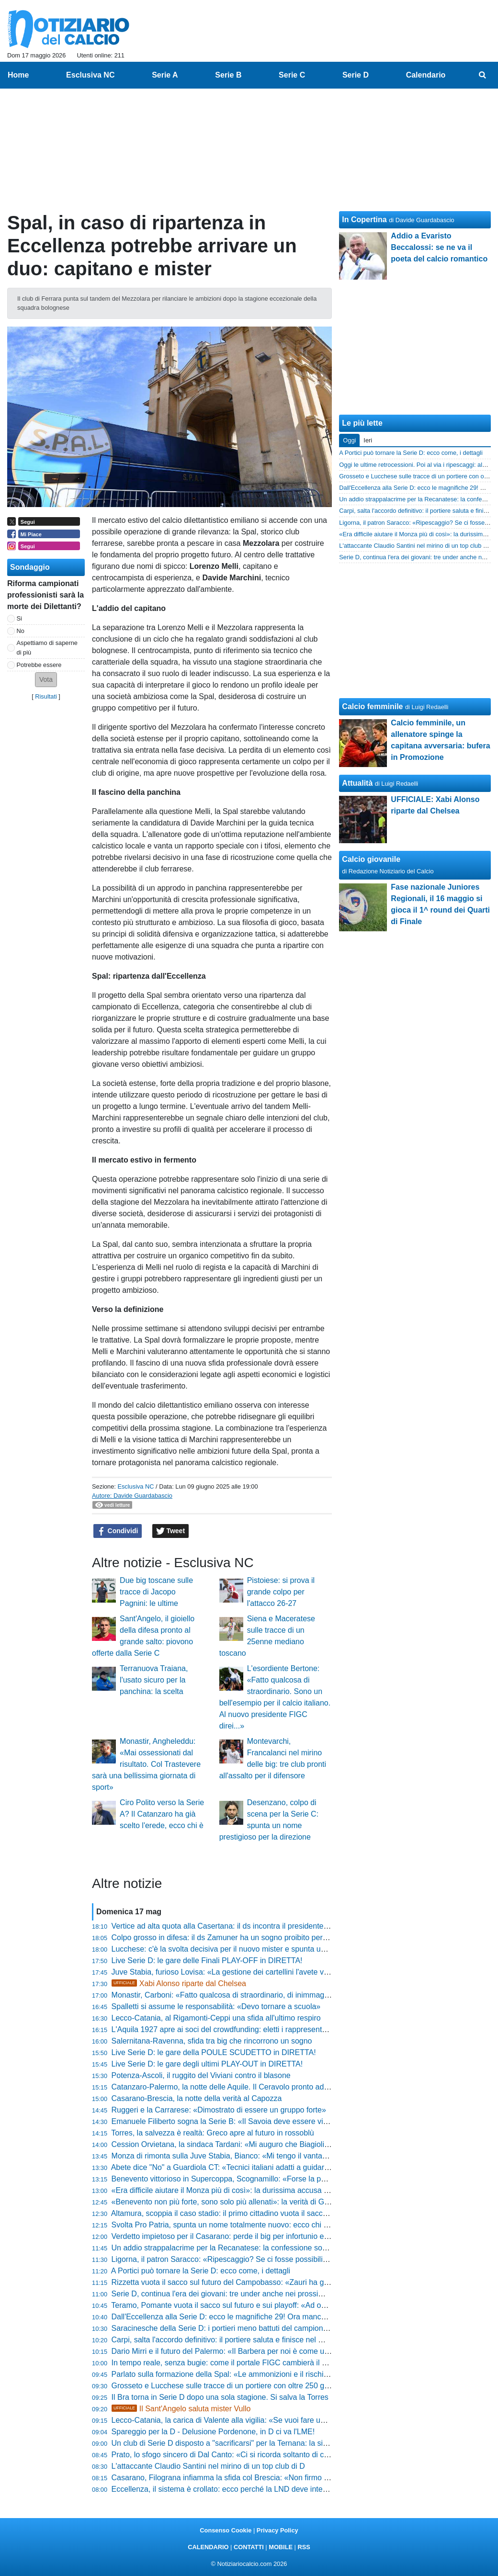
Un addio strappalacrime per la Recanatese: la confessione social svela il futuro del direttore (268, 2248)
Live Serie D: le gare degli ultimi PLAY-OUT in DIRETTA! (207, 2064)
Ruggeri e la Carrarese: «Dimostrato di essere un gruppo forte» (219, 2110)
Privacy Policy (277, 2530)
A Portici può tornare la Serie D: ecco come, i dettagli (200, 2271)
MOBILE (281, 2547)
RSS (303, 2547)
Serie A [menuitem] (165, 75)
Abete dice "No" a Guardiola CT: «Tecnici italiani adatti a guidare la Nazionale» (244, 2167)
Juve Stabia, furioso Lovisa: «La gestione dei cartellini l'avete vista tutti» (233, 1972)
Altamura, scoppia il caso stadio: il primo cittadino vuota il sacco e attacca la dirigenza (256, 2213)
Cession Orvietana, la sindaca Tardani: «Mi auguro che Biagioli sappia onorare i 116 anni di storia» (279, 2144)
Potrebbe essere (39, 664)
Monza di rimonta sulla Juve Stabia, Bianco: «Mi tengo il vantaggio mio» (234, 2156)
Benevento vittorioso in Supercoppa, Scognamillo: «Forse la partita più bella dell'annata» (262, 2179)
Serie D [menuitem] (355, 75)
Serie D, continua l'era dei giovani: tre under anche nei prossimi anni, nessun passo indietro (267, 2294)
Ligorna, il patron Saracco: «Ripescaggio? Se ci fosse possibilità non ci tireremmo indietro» (266, 2259)
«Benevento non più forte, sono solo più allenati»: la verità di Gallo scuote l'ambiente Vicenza (269, 2202)
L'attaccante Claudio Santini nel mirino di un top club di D (208, 2466)
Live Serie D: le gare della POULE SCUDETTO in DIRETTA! (214, 2052)
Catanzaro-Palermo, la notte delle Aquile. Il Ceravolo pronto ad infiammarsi (238, 2087)
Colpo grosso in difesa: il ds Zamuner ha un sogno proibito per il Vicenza (235, 1937)
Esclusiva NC (135, 1486)
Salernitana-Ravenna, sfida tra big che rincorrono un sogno (212, 2041)
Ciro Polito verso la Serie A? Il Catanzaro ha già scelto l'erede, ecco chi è (162, 1814)
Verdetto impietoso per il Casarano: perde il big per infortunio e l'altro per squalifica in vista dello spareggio (292, 2236)
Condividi (117, 1531)
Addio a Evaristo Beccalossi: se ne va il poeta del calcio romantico (439, 247)
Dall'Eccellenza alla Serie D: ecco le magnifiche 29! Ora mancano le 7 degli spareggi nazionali (271, 2317)
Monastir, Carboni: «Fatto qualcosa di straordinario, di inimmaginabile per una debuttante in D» (272, 1995)
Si (19, 618)
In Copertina (364, 219)
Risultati (46, 696)
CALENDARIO (208, 2547)
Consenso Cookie (225, 2530)
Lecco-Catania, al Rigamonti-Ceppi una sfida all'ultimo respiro (216, 2018)
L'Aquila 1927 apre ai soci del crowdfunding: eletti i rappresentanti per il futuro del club (258, 2029)
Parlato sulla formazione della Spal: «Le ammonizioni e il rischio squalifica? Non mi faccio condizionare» (288, 2374)
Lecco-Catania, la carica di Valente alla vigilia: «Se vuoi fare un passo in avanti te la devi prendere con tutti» (294, 2420)
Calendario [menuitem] (426, 75)
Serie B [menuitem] (228, 75)
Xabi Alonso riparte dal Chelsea (179, 1983)
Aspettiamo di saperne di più (47, 647)
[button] (46, 679)
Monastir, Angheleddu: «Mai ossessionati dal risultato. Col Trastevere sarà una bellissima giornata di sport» (146, 1764)
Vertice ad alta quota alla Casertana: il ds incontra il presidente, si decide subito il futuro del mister (277, 1926)
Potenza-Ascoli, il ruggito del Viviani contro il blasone (201, 2075)
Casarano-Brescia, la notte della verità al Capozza (197, 2098)
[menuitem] (482, 75)
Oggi (349, 440)
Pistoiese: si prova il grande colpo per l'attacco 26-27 (281, 1591)
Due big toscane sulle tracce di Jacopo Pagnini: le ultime (156, 1591)
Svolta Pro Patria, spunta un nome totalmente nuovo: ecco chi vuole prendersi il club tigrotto (267, 2225)
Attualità (357, 783)
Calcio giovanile (371, 859)
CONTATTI (249, 2547)
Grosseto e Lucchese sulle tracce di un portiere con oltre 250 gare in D (231, 2386)
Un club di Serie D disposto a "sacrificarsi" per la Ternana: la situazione (232, 2443)
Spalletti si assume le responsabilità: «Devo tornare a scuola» (216, 2006)
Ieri (367, 440)
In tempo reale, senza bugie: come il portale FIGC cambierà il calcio (226, 2363)
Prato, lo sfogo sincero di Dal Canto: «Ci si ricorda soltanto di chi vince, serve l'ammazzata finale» (277, 2455)
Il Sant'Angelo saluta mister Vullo (181, 2409)
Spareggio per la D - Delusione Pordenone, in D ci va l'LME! (213, 2432)
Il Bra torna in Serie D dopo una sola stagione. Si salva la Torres (220, 2397)
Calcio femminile (372, 706)
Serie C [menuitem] (292, 75)
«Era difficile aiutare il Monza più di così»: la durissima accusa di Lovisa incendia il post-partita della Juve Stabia (301, 2190)
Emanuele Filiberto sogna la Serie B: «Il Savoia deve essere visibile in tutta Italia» (250, 2121)
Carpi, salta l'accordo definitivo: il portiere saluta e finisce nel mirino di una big (243, 2340)
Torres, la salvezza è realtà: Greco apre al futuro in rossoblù (212, 2133)
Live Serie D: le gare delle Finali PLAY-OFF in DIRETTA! (207, 1960)
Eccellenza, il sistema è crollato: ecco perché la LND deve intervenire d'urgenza (247, 2489)
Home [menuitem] (18, 75)
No (20, 630)
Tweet (170, 1531)
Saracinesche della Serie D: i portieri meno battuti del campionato (223, 2328)
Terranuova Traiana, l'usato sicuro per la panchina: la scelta (154, 1679)
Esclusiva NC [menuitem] (90, 75)
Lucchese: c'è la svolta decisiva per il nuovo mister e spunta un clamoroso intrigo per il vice (266, 1949)
